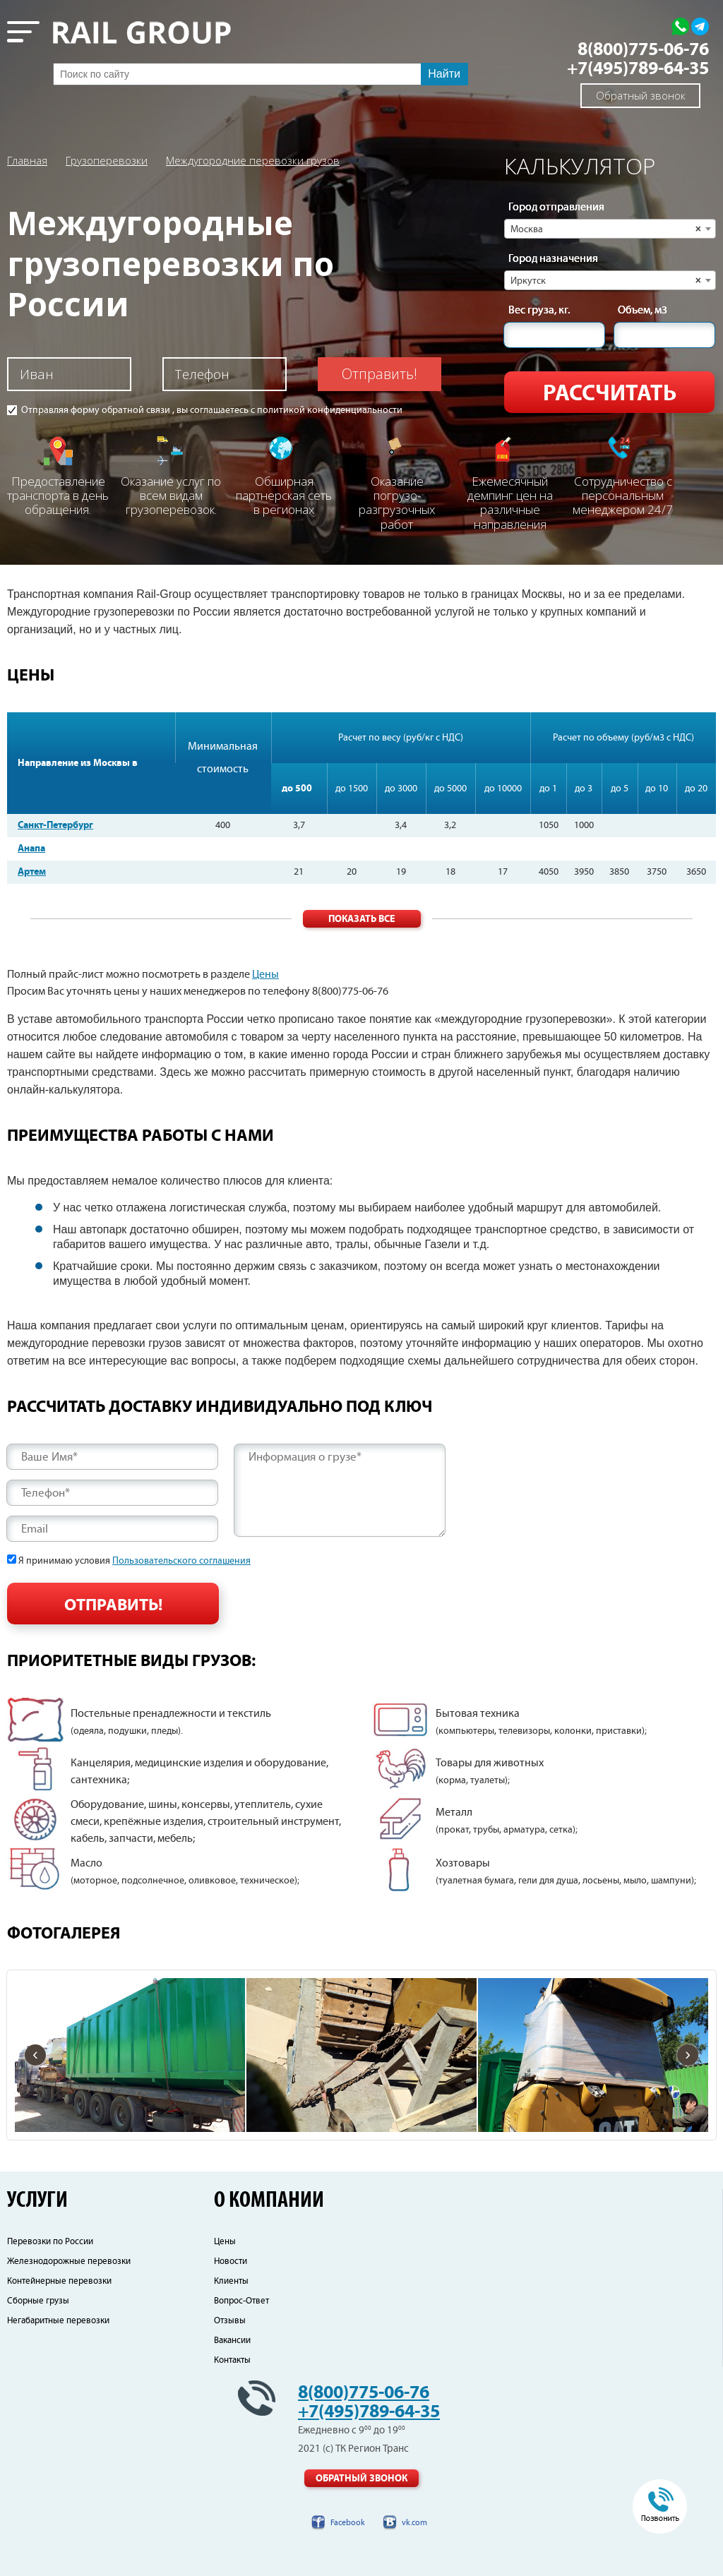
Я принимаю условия (134, 1560)
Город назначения (553, 259)
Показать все (361, 919)
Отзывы (230, 2321)
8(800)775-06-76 (643, 50)
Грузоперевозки (107, 160)
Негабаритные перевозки (58, 2321)
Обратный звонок (641, 95)
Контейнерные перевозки (59, 2281)
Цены (265, 975)
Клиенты (231, 2281)
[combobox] (610, 229)
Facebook (347, 2522)
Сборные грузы (38, 2301)
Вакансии (232, 2340)
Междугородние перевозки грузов (253, 160)
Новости (230, 2261)
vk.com (414, 2522)
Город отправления (556, 207)
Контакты (232, 2360)
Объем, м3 (642, 310)
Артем (32, 871)
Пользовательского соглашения (181, 1560)
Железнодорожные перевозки (69, 2261)
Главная (27, 160)
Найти (444, 74)
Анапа (31, 848)
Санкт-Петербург (55, 825)
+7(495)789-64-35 (638, 69)
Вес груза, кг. (539, 310)
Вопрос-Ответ (241, 2301)
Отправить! (379, 373)
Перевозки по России (50, 2241)
